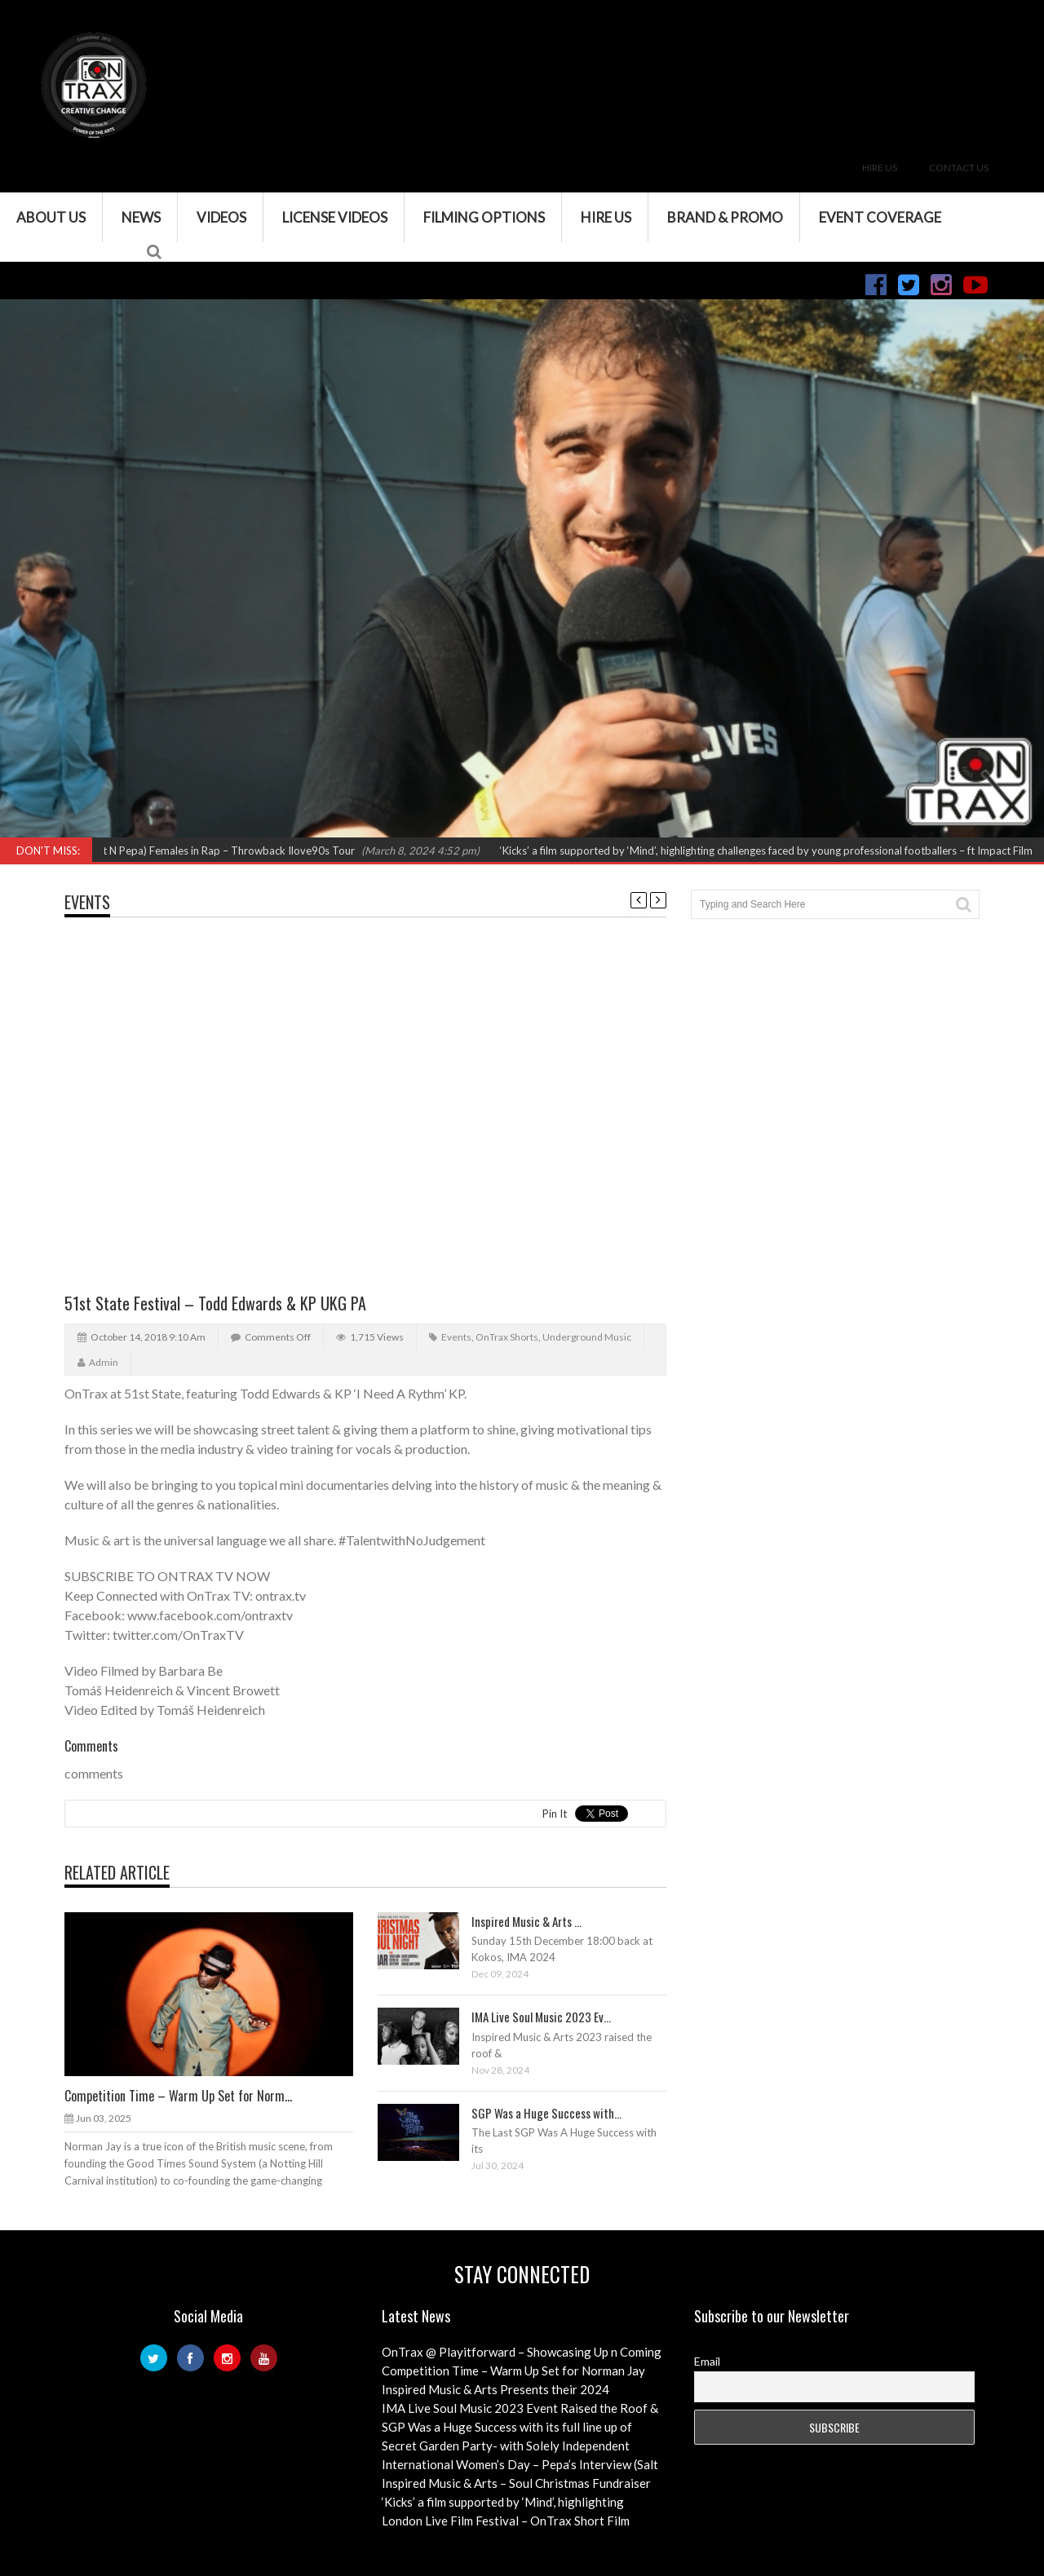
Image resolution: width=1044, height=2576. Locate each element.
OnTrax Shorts (507, 1337)
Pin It (554, 1813)
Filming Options (484, 217)
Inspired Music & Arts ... (526, 1921)
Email (707, 2361)
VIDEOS (221, 217)
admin (103, 1362)
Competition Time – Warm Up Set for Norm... (178, 2095)
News (141, 217)
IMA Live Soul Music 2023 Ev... (541, 2017)
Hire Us (879, 167)
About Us (51, 217)
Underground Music (586, 1337)
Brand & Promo (725, 217)
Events (87, 902)
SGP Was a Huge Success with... (546, 2113)
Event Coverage (880, 217)
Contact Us (959, 167)
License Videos (334, 217)
